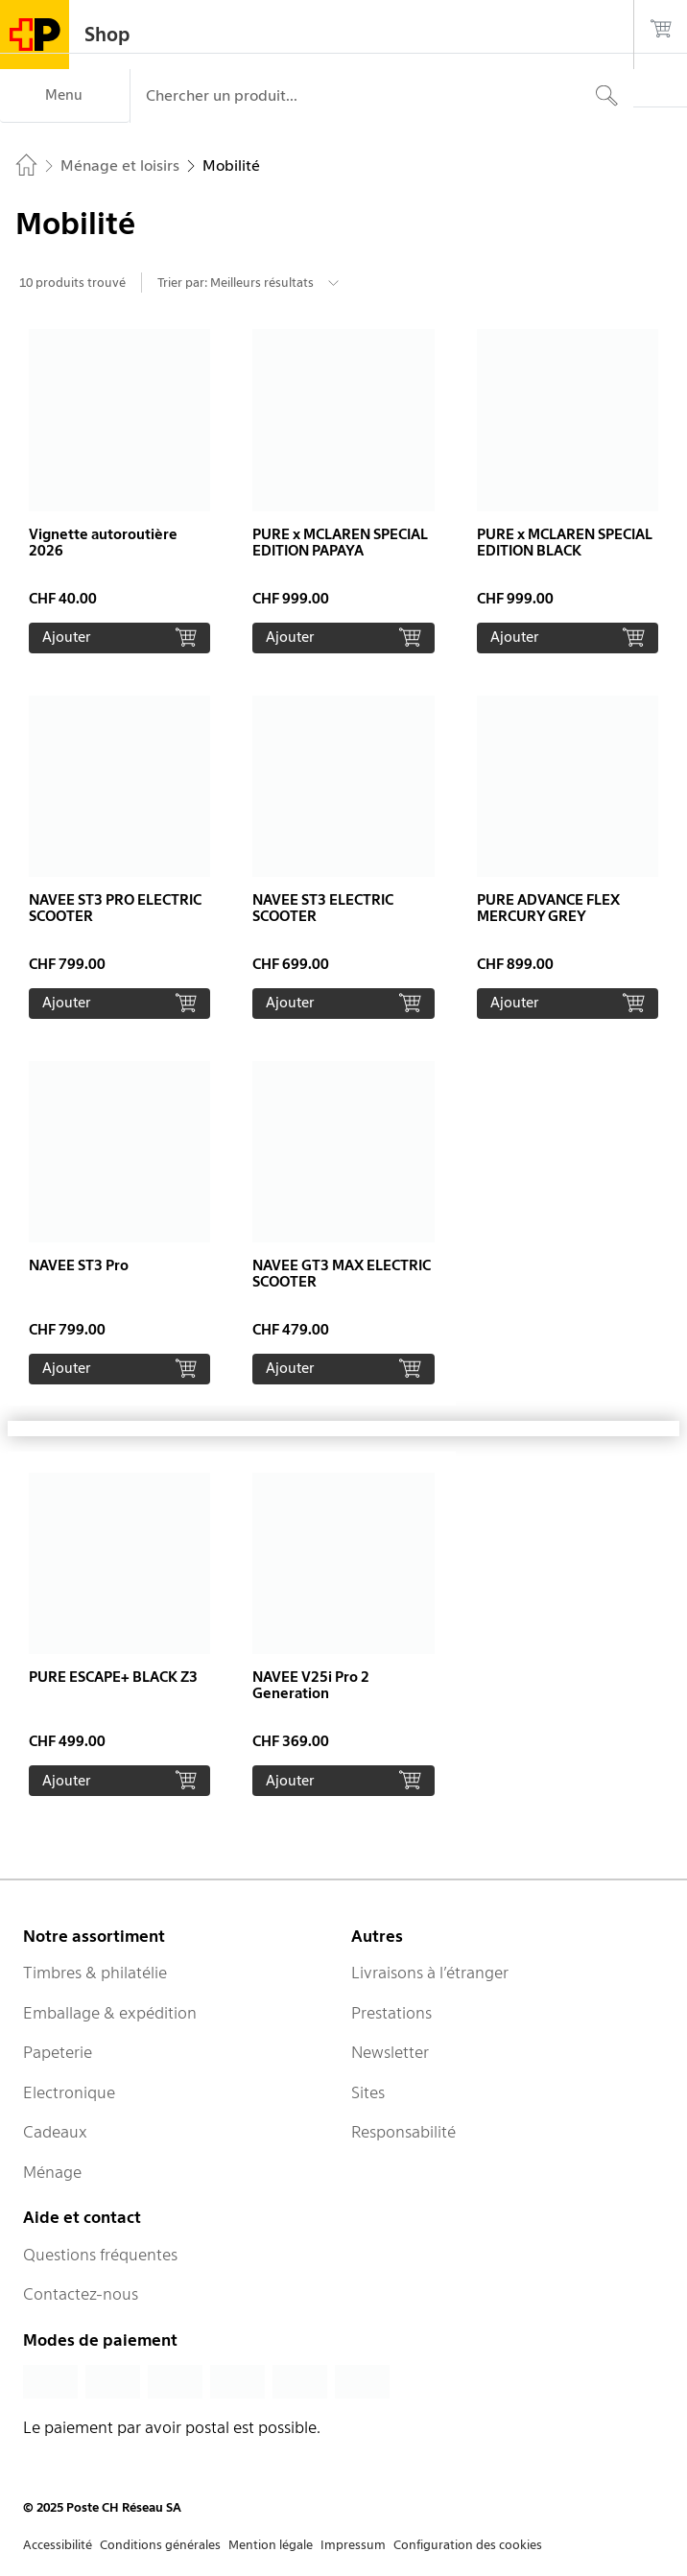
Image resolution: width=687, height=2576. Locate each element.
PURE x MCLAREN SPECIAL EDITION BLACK (564, 542)
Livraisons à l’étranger (430, 1972)
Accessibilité (57, 2545)
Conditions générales (160, 2545)
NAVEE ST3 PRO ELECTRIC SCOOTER (115, 908)
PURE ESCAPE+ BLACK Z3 (113, 1677)
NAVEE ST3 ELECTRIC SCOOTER (322, 908)
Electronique (69, 2092)
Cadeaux (55, 2131)
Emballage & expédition (110, 2012)
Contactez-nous (80, 2294)
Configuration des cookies (467, 2545)
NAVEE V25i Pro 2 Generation (310, 1685)
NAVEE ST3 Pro (79, 1265)
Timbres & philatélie (95, 1972)
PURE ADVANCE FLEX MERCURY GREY (548, 908)
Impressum (353, 2545)
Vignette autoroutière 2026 (103, 542)
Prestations (391, 2012)
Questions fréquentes (100, 2254)
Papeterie (57, 2052)
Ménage (52, 2172)
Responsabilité (403, 2131)
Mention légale (270, 2545)
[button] (119, 491)
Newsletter (390, 2052)
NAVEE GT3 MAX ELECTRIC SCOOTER (341, 1273)
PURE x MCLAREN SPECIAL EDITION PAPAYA (340, 542)
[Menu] (65, 96)
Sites (368, 2092)
